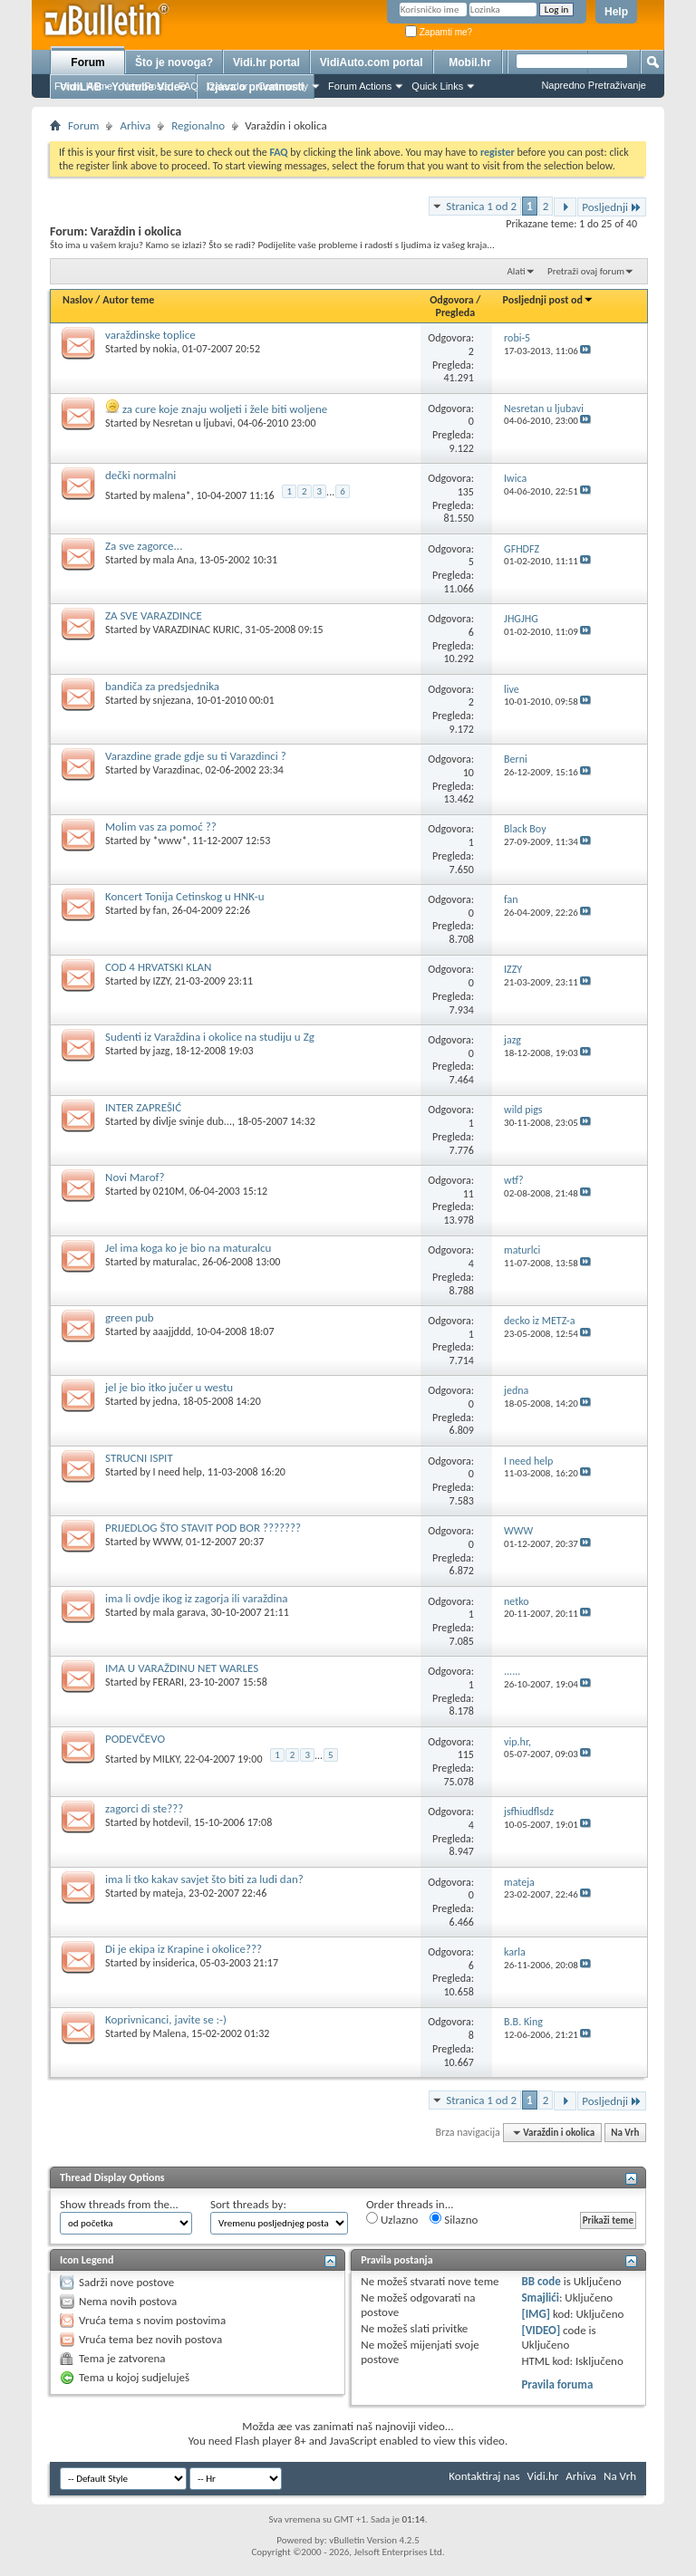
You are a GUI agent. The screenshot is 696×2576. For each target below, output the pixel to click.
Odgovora (452, 299)
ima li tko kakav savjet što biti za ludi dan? (204, 1879)
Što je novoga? (174, 62)
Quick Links (437, 86)
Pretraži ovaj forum (585, 271)
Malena (170, 2033)
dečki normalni (140, 475)
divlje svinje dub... (192, 1121)
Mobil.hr (470, 62)
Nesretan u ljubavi (193, 423)
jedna (165, 1401)
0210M (169, 1191)
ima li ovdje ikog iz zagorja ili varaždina (196, 1598)
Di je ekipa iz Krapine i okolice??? (183, 1949)
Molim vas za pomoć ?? (161, 826)
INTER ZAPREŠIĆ (143, 1107)
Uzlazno (392, 2219)
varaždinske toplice (150, 334)
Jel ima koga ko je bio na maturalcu (188, 1247)
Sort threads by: (248, 2204)
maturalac (175, 1261)
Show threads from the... (119, 2204)
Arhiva (135, 125)
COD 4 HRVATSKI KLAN (158, 967)
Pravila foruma (557, 2384)
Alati (516, 271)
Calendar (228, 86)
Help (616, 11)
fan (160, 910)
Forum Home (83, 86)
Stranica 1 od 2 (481, 206)
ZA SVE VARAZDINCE (153, 615)
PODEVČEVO (135, 1738)
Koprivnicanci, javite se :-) (166, 2019)
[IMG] (535, 2314)
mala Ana (174, 559)
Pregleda (456, 312)
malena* (172, 495)
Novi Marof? (135, 1177)
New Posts (145, 86)
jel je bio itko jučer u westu (169, 1387)
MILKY (166, 1759)
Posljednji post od (548, 299)
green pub (129, 1317)
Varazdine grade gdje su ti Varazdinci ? (195, 756)
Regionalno (198, 125)
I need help (177, 1472)
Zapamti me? (438, 32)
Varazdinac (176, 770)
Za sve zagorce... (143, 546)
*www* (170, 840)
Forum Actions (360, 86)
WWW (167, 1541)
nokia (165, 348)
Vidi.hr (543, 2476)
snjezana (172, 700)
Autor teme (128, 299)
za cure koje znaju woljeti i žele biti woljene (224, 409)
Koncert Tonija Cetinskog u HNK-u (185, 896)
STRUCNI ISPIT (139, 1458)
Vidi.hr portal (266, 62)
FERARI (168, 1682)
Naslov (78, 299)
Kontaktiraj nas (484, 2476)
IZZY (161, 981)
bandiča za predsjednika (162, 686)
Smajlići (539, 2297)
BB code (540, 2281)
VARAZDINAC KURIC (196, 629)
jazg (161, 1050)
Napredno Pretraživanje (593, 85)
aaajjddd (172, 1331)
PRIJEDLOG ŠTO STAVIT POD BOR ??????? (203, 1527)
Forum (87, 62)
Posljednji (612, 207)
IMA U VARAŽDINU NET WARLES (181, 1668)
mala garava (179, 1612)
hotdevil (171, 1822)
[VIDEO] (540, 2330)
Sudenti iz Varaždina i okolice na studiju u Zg (209, 1036)
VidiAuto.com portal (371, 62)
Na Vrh (625, 2133)
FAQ (188, 86)
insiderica (174, 1962)
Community (282, 86)
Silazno (454, 2219)
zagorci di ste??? (144, 1808)
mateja (168, 1893)
